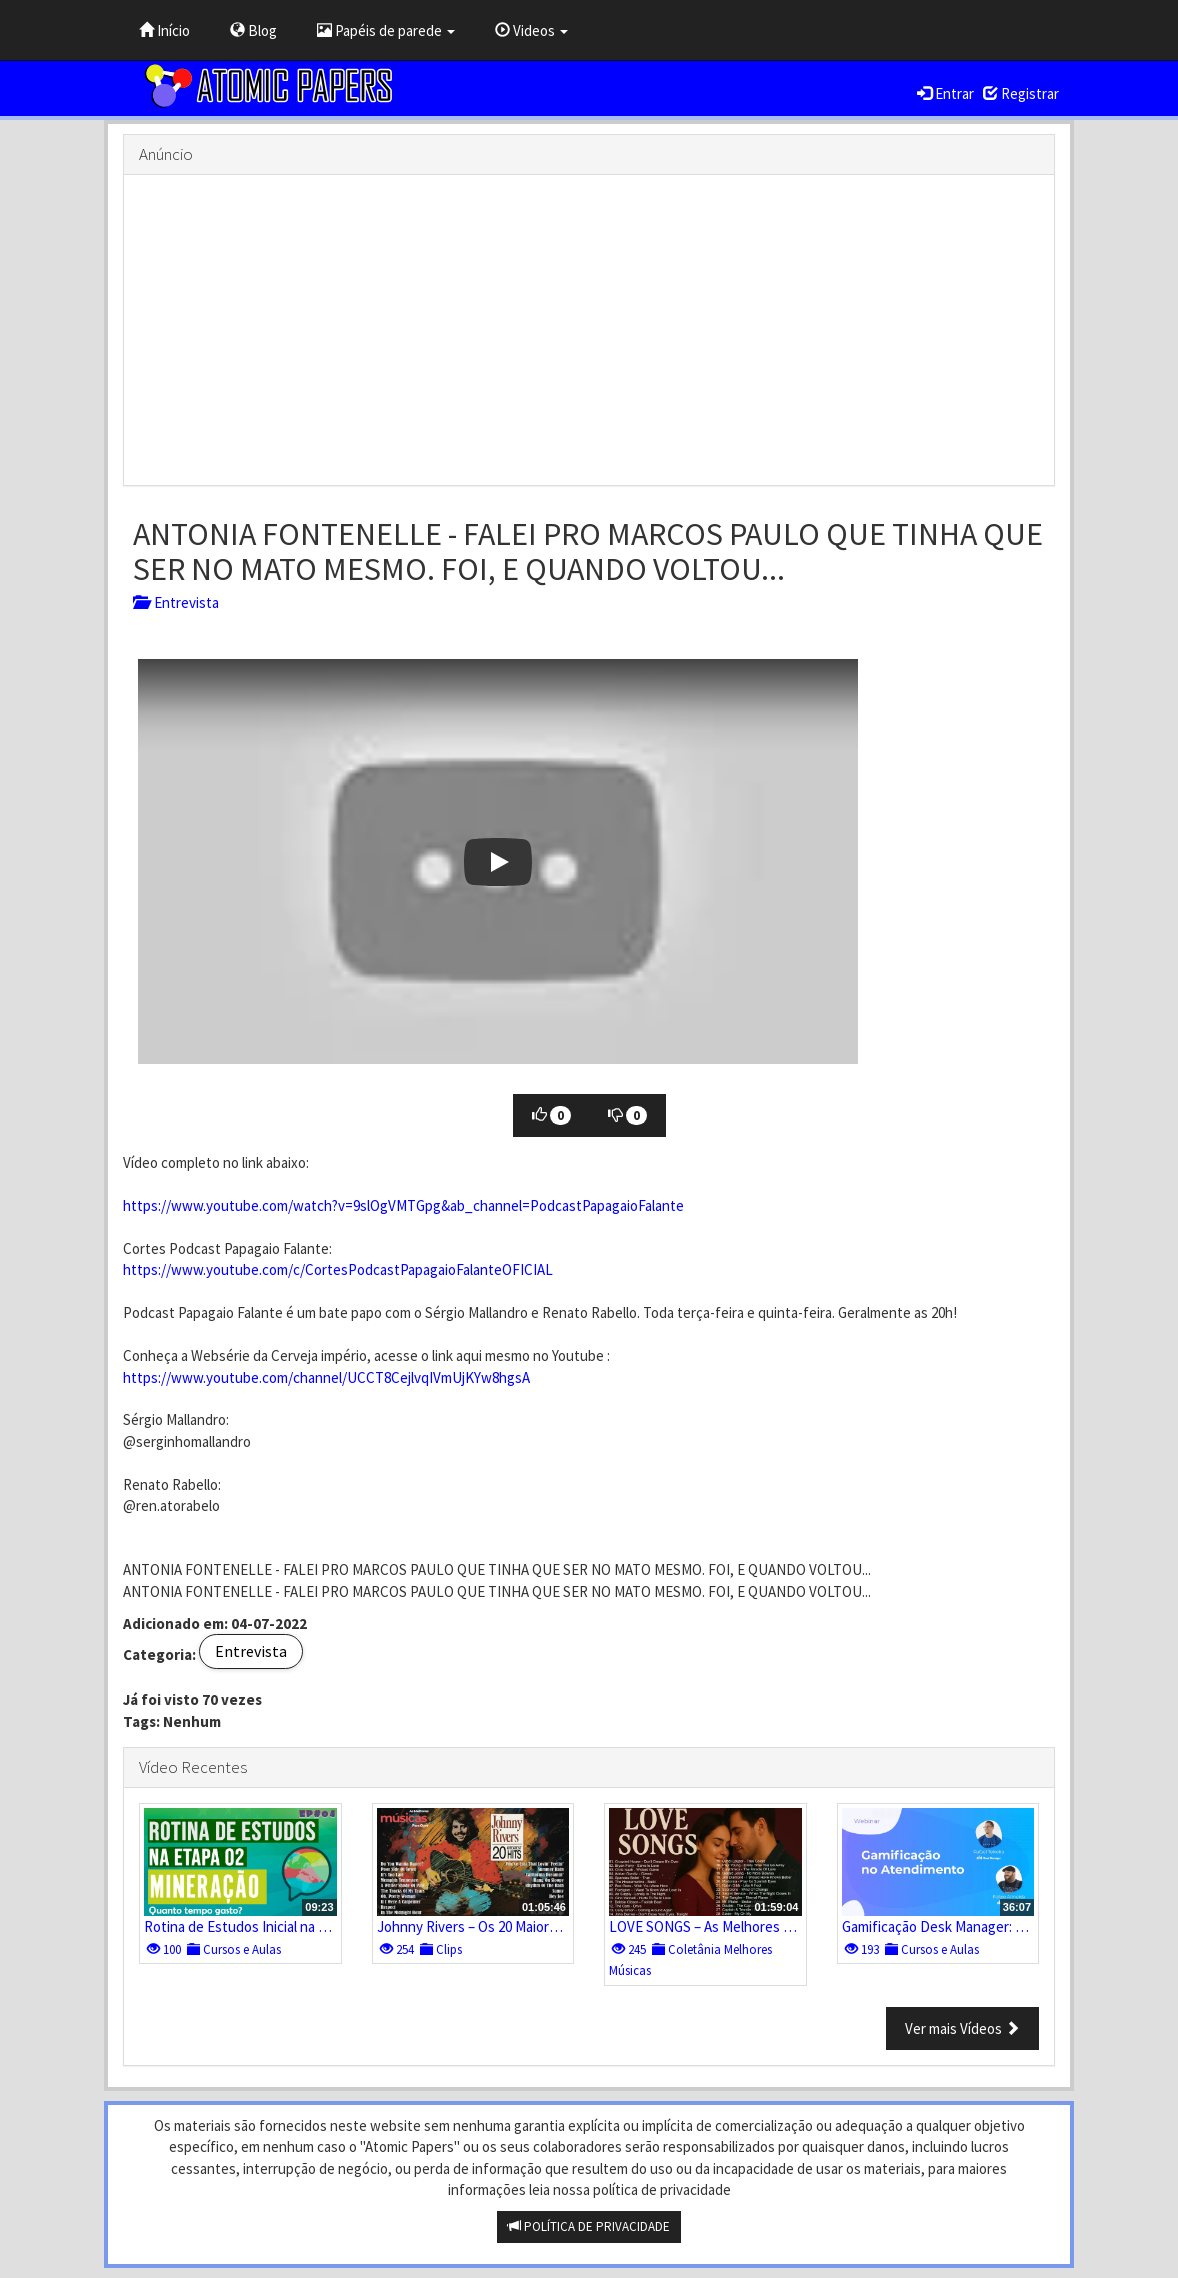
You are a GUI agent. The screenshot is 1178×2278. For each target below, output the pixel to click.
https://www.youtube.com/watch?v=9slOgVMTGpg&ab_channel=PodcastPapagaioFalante (403, 1205)
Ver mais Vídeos (962, 2028)
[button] (498, 861)
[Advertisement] (589, 330)
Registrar (1021, 93)
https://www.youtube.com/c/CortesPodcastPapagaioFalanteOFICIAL (338, 1269)
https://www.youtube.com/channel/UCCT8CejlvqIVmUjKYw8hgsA (326, 1377)
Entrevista (176, 602)
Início (164, 30)
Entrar (945, 93)
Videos (531, 30)
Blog (253, 30)
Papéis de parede (386, 30)
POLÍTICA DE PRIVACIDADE (589, 2226)
